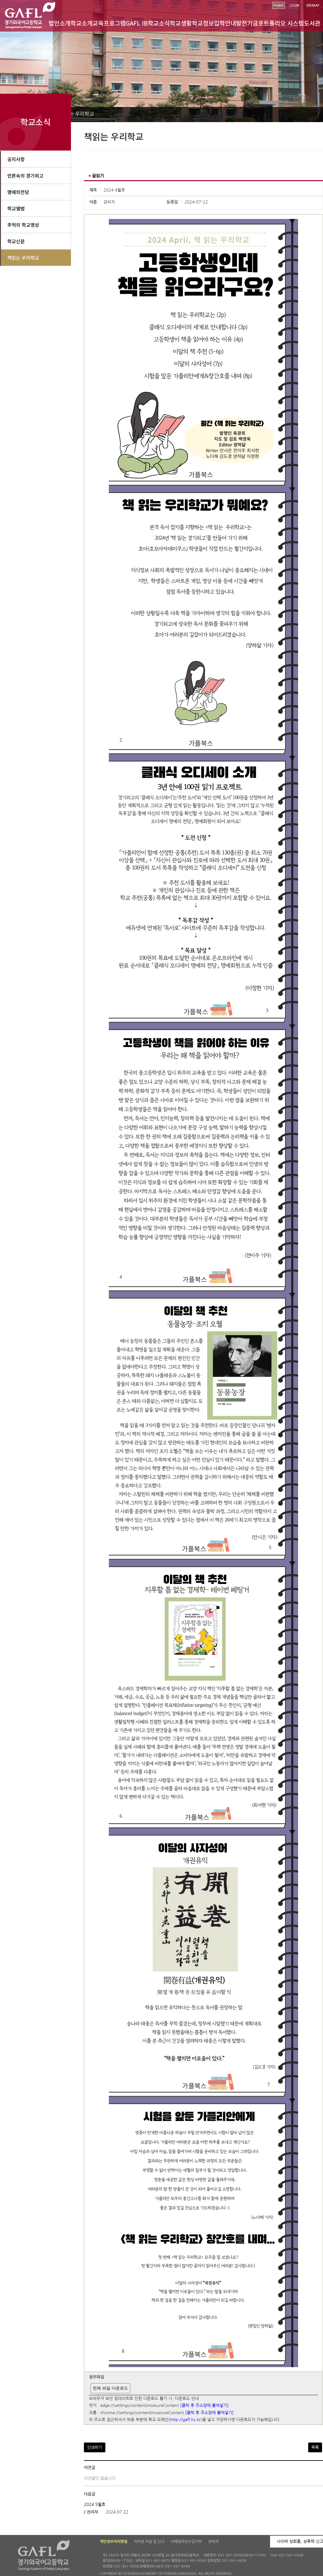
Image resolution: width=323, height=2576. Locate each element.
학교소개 (82, 23)
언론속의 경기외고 (25, 175)
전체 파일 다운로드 (110, 2388)
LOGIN (294, 5)
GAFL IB (137, 23)
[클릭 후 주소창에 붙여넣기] (204, 2406)
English (278, 5)
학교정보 (203, 23)
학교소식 (159, 23)
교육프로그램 (109, 23)
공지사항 (16, 159)
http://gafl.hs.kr (185, 2420)
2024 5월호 (94, 2504)
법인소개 (60, 23)
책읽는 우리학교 (77, 113)
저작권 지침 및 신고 (149, 2542)
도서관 (312, 23)
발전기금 (247, 23)
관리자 (213, 2542)
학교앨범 (16, 208)
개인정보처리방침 (113, 2542)
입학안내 (225, 23)
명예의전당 (18, 192)
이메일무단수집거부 (186, 2542)
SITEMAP (312, 5)
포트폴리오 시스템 (281, 23)
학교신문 (16, 241)
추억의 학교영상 (23, 225)
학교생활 (181, 23)
